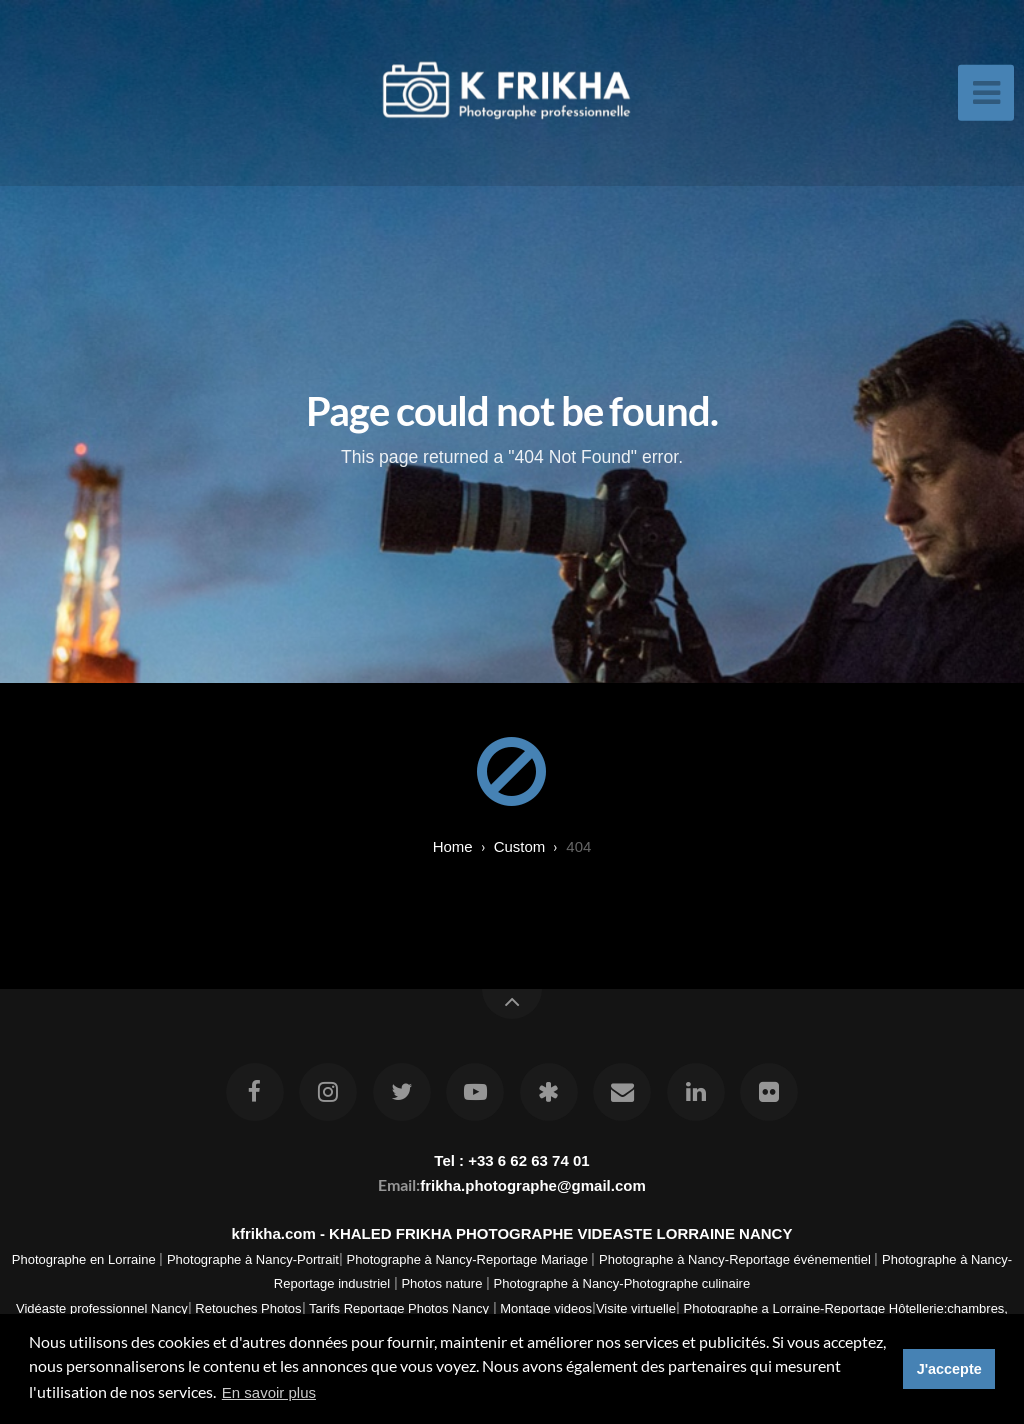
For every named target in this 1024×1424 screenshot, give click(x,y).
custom (520, 846)
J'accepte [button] (949, 1369)
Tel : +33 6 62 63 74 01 (511, 1160)
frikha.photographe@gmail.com (532, 1185)
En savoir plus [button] (269, 1392)
